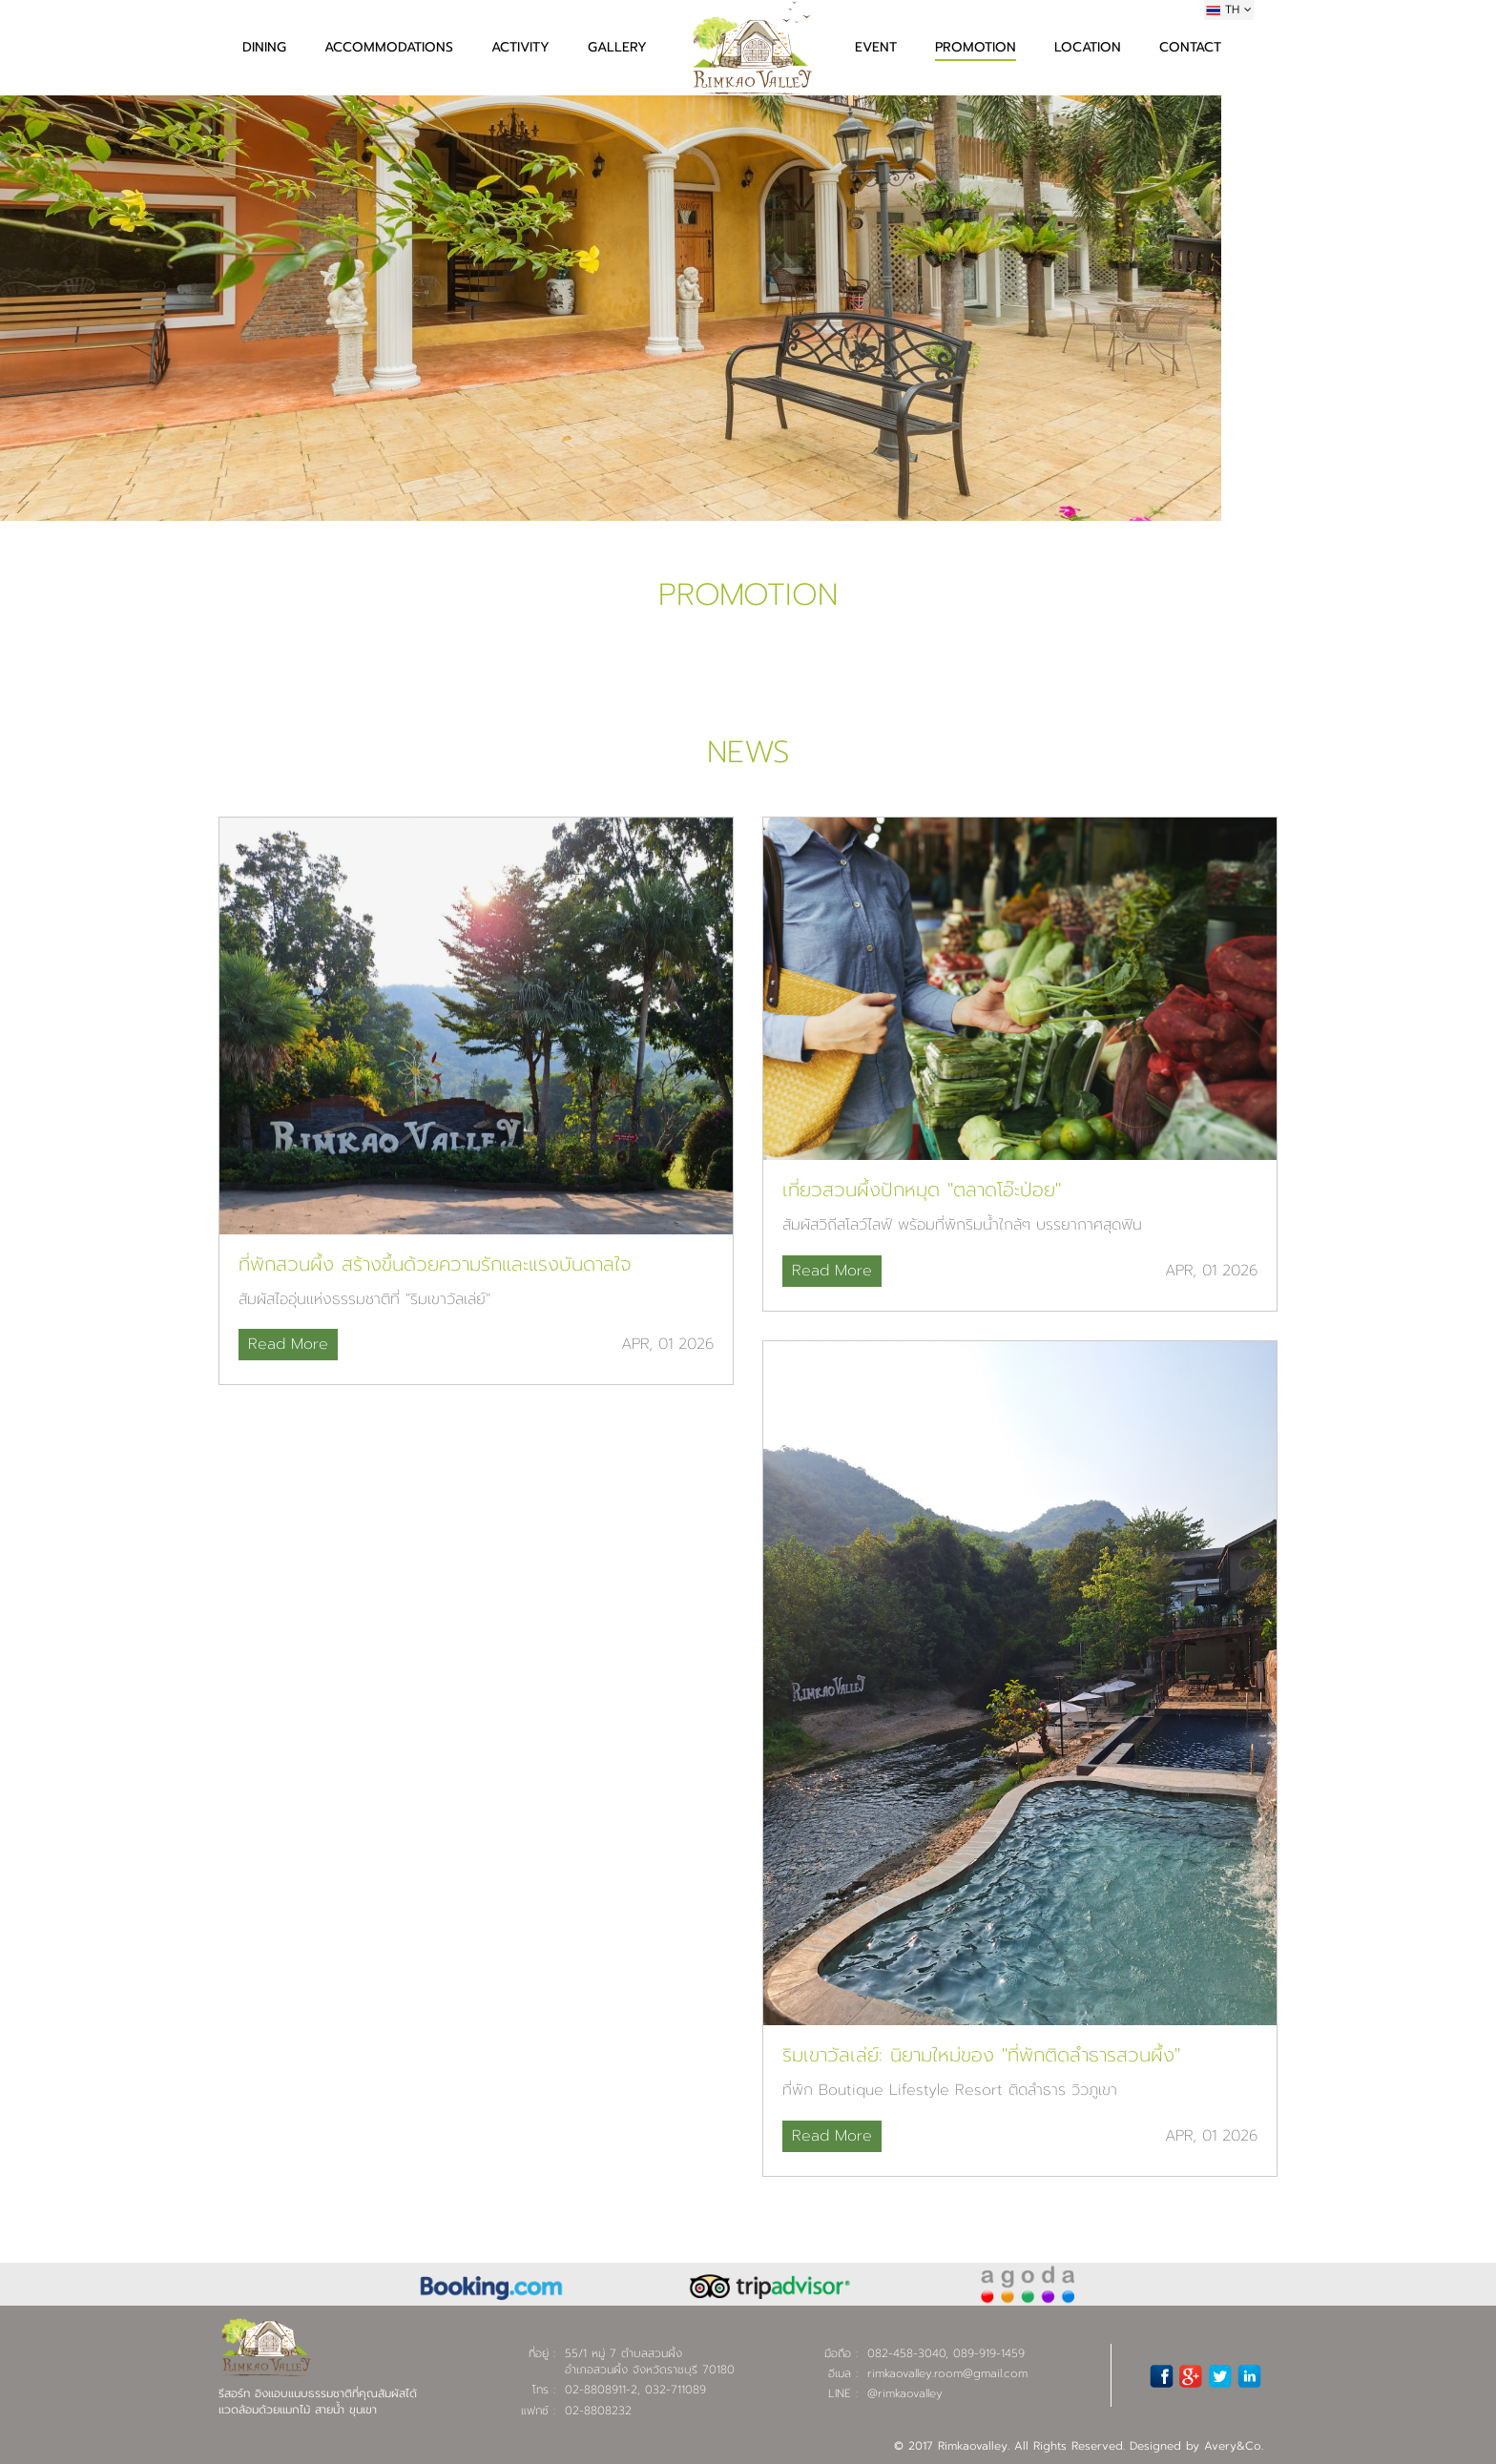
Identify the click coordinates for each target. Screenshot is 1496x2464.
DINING (264, 47)
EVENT (876, 47)
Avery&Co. (1233, 2445)
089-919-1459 (989, 2353)
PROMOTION (975, 47)
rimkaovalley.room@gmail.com (947, 2373)
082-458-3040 (906, 2353)
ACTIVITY (520, 47)
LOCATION (1087, 47)
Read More (288, 1344)
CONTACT (1190, 47)
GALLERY (617, 47)
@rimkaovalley (905, 2393)
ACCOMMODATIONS (388, 47)
